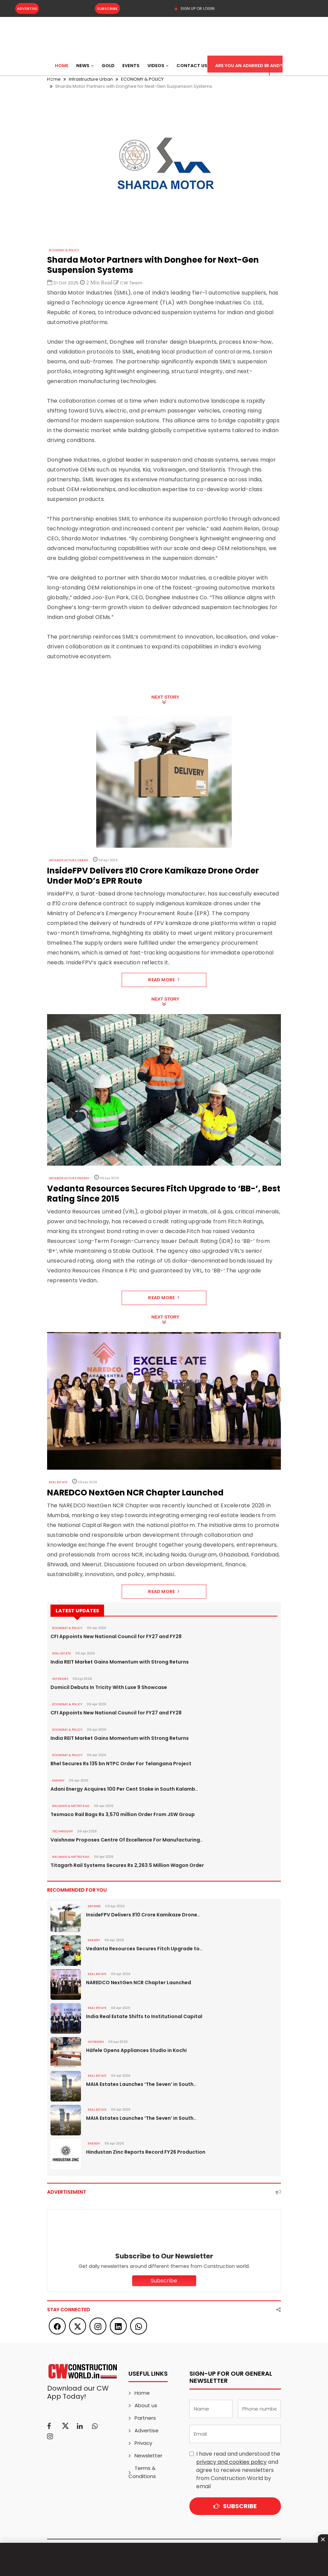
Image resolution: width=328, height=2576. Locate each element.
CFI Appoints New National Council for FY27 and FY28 (115, 1636)
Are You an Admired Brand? (249, 65)
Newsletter (148, 2455)
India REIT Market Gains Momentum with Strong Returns (119, 1661)
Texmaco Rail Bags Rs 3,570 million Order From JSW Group (122, 1814)
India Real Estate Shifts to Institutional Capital (144, 2016)
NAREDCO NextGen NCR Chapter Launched (138, 1982)
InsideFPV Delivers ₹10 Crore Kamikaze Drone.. (143, 1914)
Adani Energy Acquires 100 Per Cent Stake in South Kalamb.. (124, 1789)
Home (61, 65)
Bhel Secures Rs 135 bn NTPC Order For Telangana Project (120, 1763)
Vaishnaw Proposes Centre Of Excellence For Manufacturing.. (126, 1839)
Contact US (192, 65)
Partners (145, 2417)
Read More (164, 980)
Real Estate (58, 1482)
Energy (58, 1780)
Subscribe (107, 8)
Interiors (60, 1679)
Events (131, 65)
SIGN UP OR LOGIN (194, 8)
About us (146, 2405)
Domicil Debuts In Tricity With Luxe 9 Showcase (108, 1687)
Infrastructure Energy (69, 1178)
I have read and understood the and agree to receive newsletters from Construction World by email (238, 2470)
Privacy (143, 2443)
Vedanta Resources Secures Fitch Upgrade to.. (144, 1948)
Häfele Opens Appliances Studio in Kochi (136, 2050)
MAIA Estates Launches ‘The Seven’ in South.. (141, 2084)
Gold (108, 65)
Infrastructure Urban (68, 860)
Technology (62, 1831)
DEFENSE (94, 1906)
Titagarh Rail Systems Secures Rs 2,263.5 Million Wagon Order (127, 1865)
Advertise (27, 8)
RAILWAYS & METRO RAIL (70, 1806)
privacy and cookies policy (231, 2462)
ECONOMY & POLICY (64, 250)
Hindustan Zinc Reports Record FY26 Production (145, 2152)
